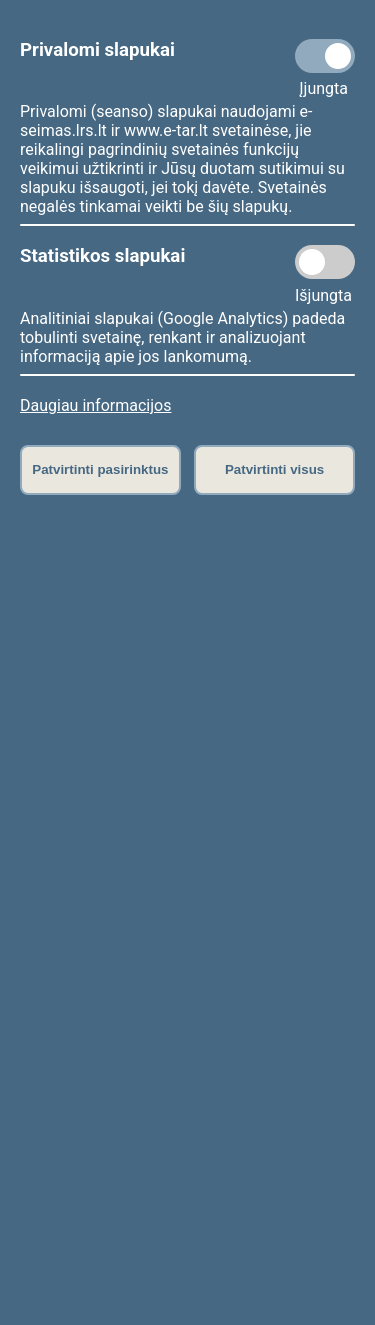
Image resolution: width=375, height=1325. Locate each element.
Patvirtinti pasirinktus (100, 469)
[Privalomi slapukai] (325, 56)
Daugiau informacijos (95, 405)
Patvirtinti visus (274, 469)
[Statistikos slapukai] (325, 262)
